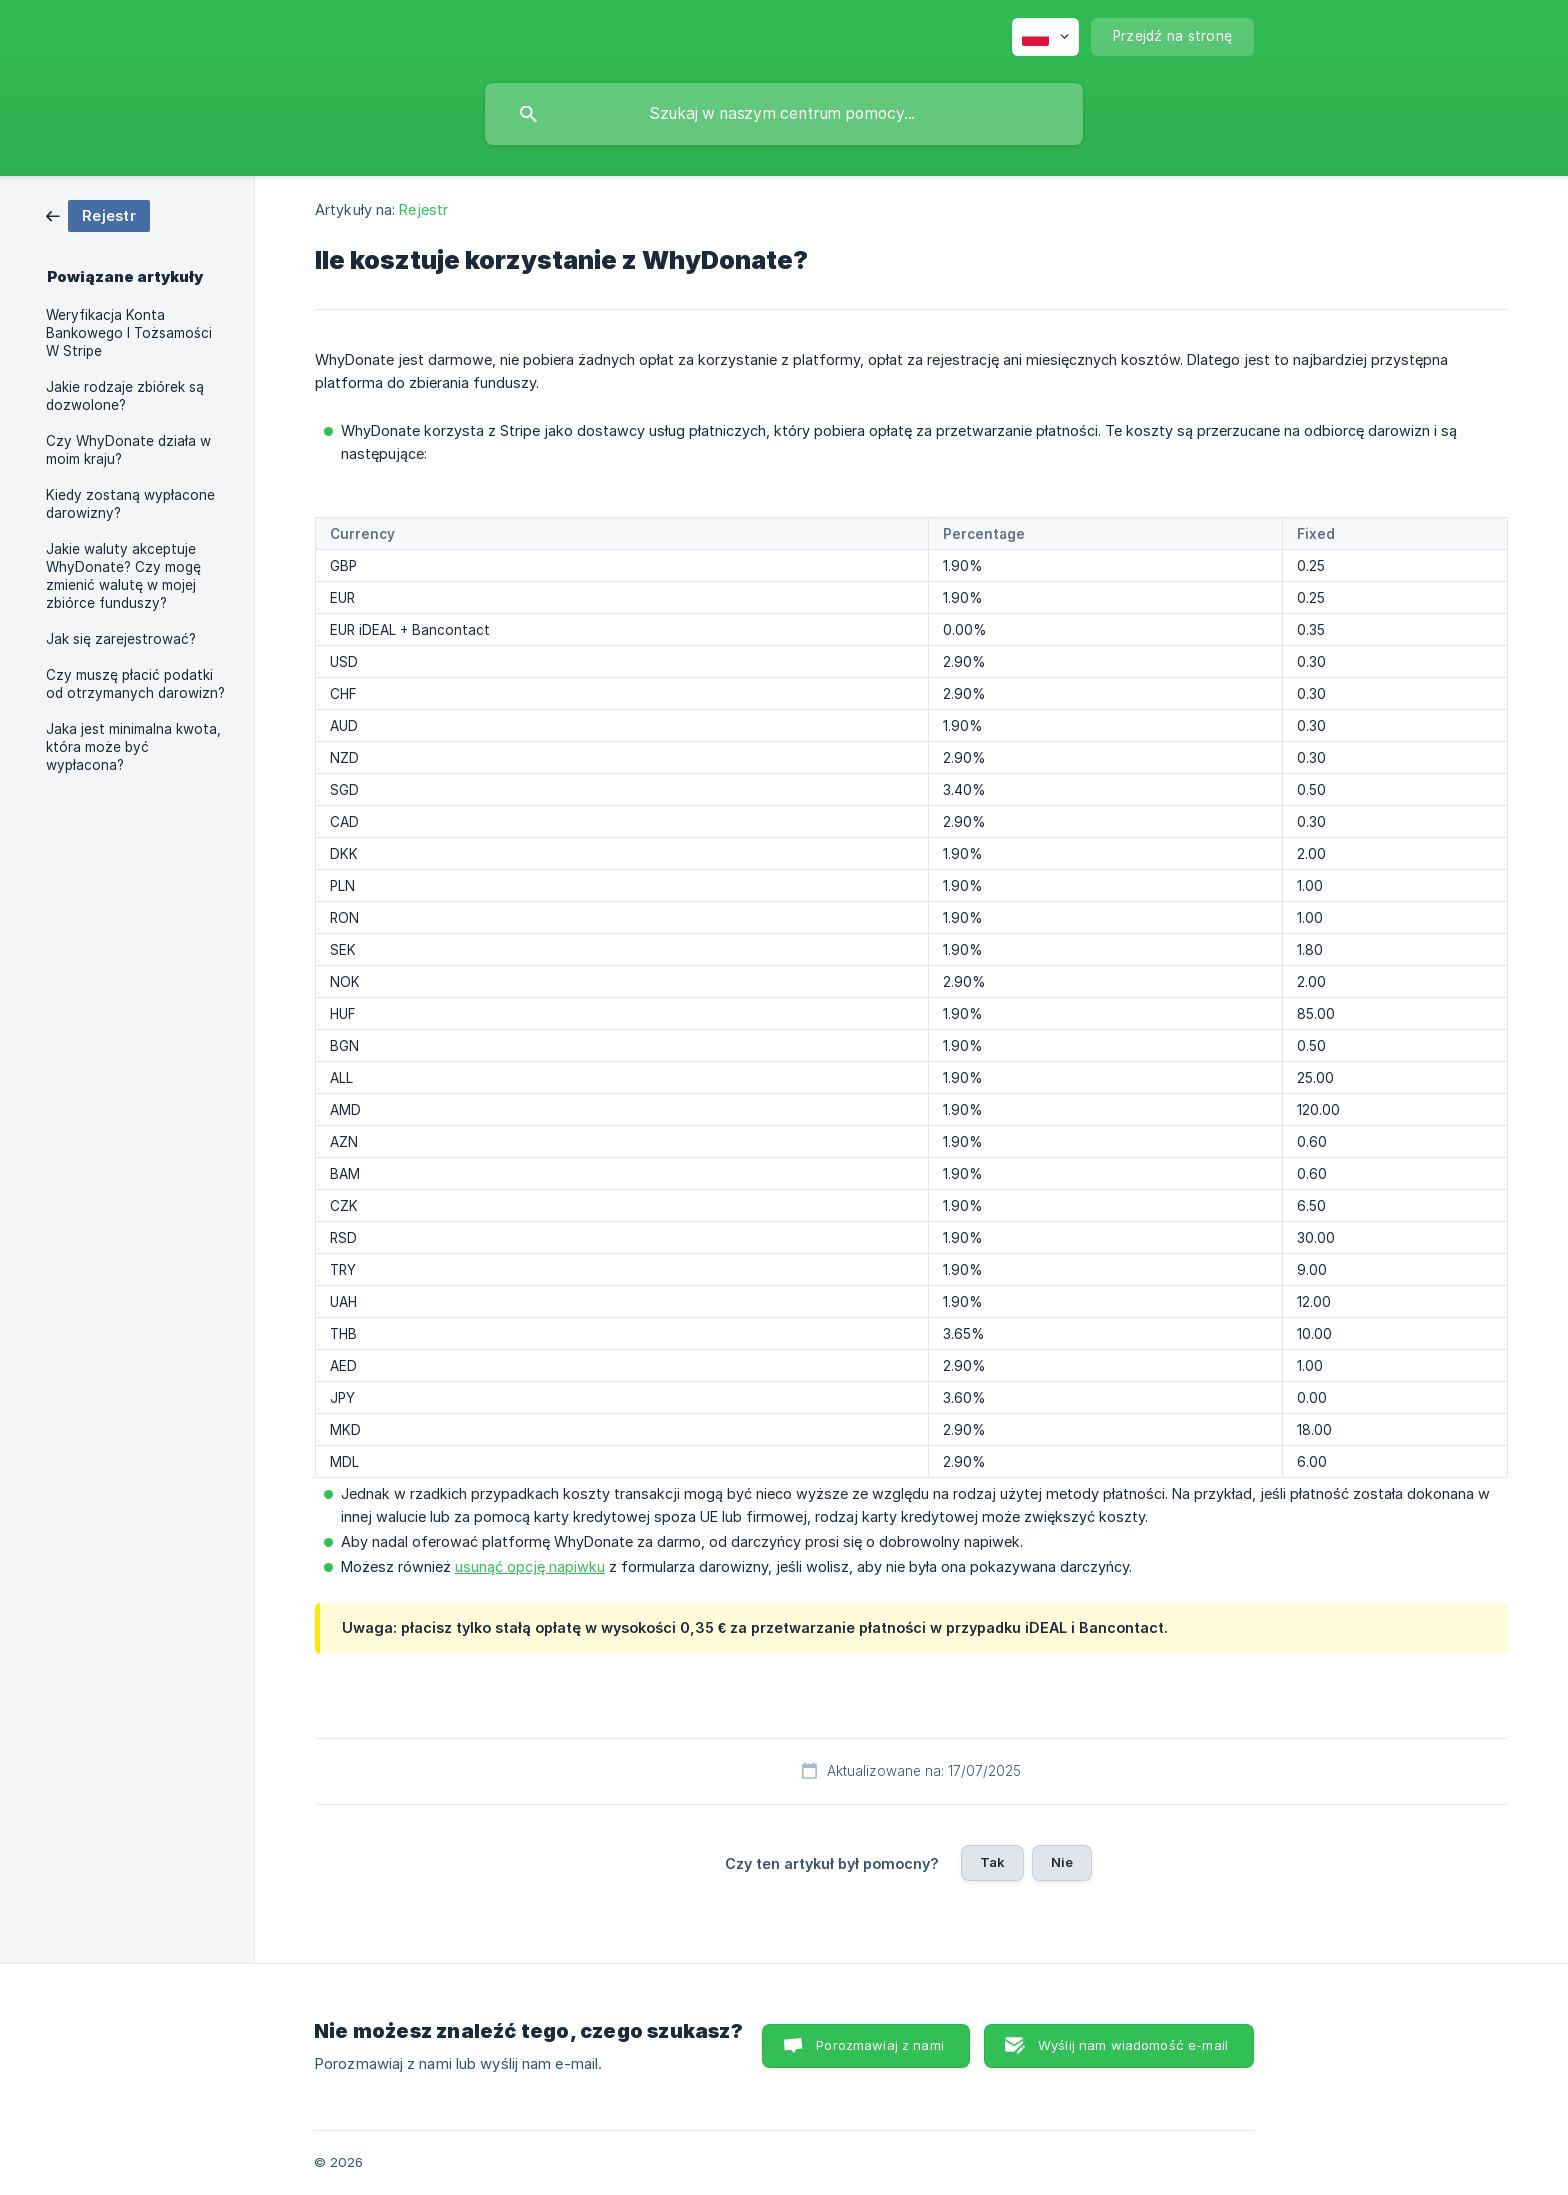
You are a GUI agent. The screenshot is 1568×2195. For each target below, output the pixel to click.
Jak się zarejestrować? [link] (121, 639)
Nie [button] (1062, 1862)
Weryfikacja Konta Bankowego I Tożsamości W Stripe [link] (129, 333)
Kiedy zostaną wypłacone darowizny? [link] (130, 504)
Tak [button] (992, 1862)
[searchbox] (784, 114)
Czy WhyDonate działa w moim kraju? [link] (128, 450)
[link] (98, 214)
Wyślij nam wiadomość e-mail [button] (1133, 2045)
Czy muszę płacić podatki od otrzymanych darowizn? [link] (135, 684)
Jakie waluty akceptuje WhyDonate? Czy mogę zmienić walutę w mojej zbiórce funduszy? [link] (123, 576)
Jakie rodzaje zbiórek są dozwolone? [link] (125, 396)
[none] (1045, 37)
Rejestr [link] (423, 209)
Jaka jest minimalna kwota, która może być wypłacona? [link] (133, 747)
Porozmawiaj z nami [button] (880, 2045)
